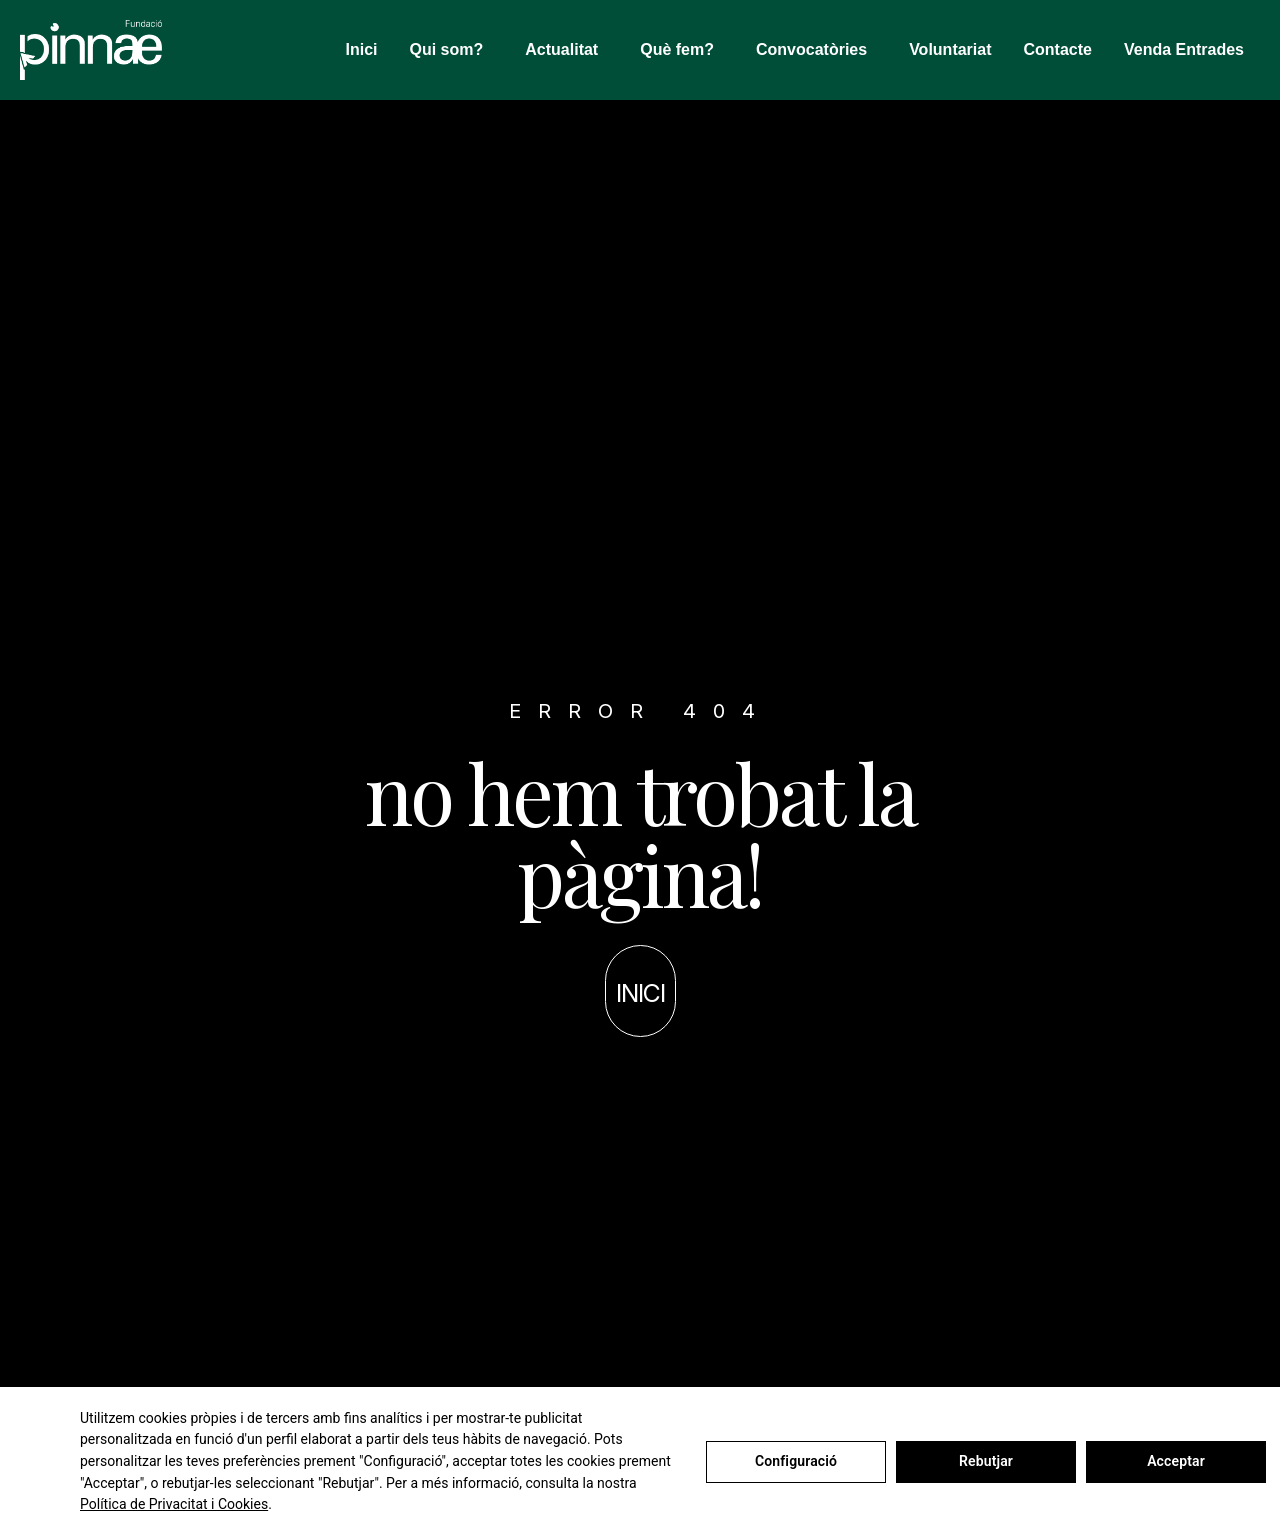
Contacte (1058, 49)
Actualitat (566, 50)
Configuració (796, 1461)
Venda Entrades (1184, 49)
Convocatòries (816, 50)
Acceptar (1176, 1461)
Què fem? (682, 50)
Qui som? (452, 50)
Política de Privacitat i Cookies (174, 1504)
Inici (361, 49)
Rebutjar (986, 1461)
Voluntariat (950, 49)
